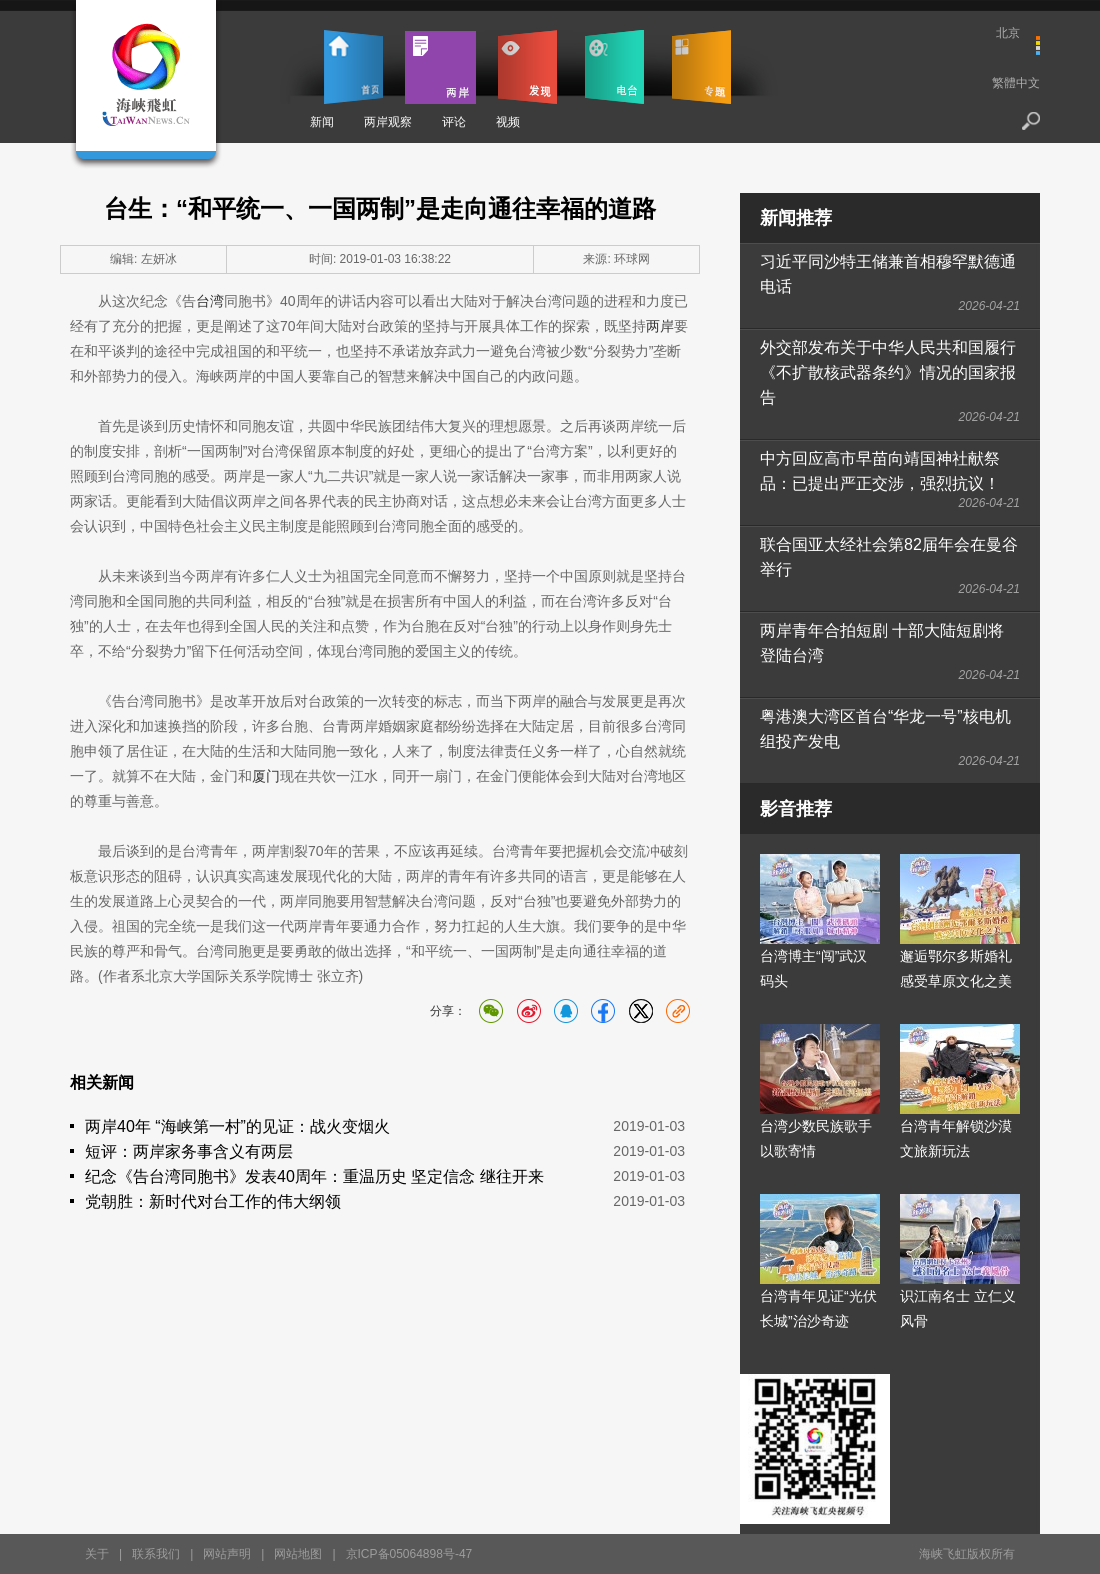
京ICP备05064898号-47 (409, 1554)
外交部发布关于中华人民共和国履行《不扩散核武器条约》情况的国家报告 (888, 372)
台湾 (210, 301)
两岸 (440, 67)
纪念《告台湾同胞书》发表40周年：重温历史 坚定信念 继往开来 (314, 1176)
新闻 (322, 122)
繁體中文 (1016, 83)
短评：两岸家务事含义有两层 (189, 1151)
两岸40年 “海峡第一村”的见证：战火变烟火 (237, 1126)
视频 (508, 122)
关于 (97, 1554)
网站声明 (227, 1554)
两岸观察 (388, 122)
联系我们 (156, 1554)
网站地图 (298, 1554)
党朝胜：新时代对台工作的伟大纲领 (213, 1201)
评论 (454, 122)
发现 (527, 67)
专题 (701, 67)
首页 (353, 67)
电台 (614, 67)
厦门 (266, 776)
